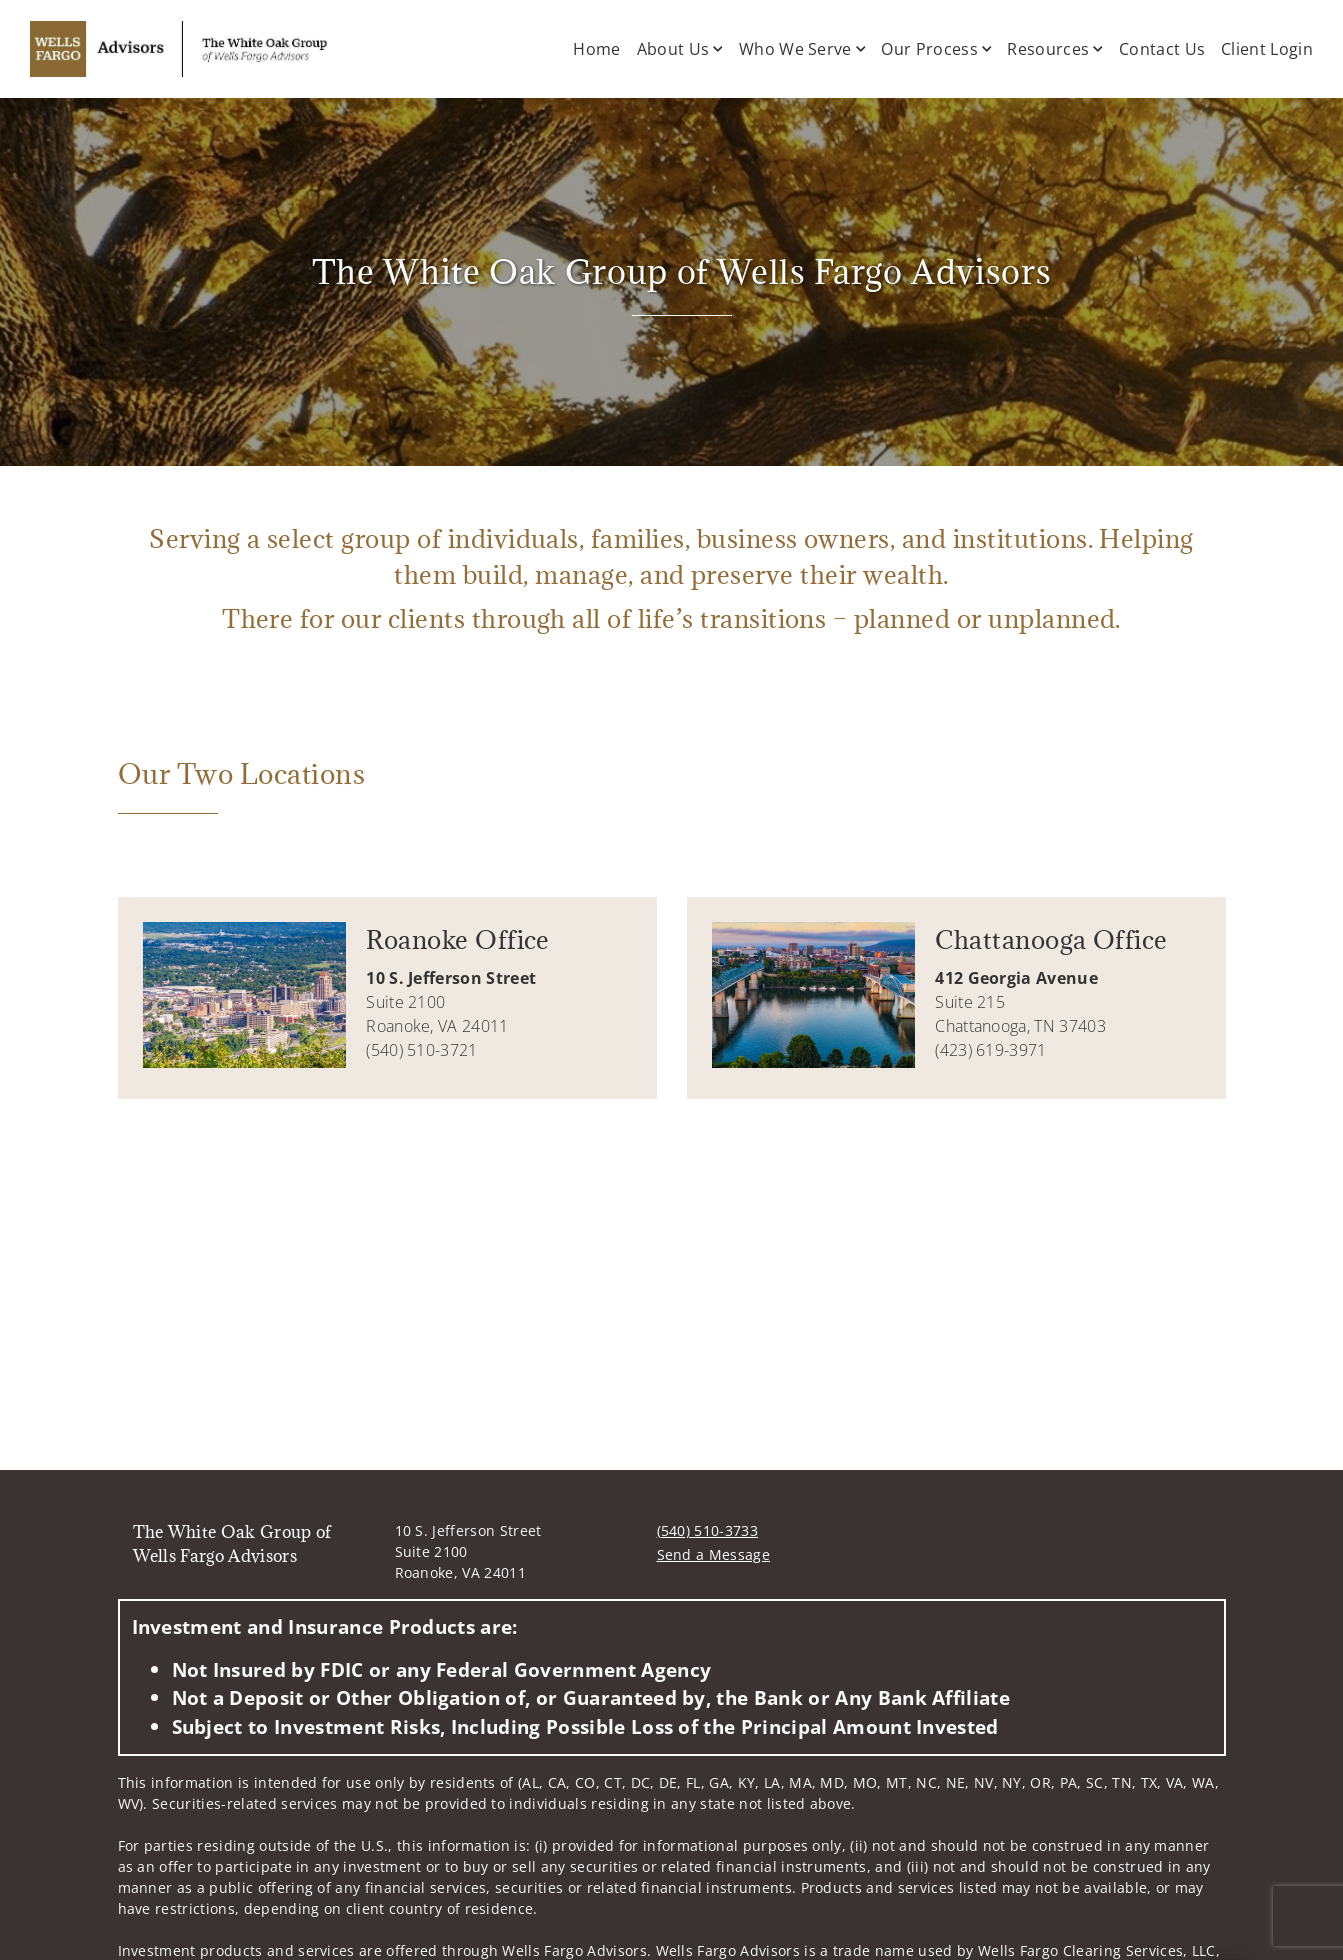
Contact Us (1162, 49)
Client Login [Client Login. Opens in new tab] (1267, 49)
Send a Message (713, 1554)
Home (596, 49)
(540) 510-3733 (707, 1530)
